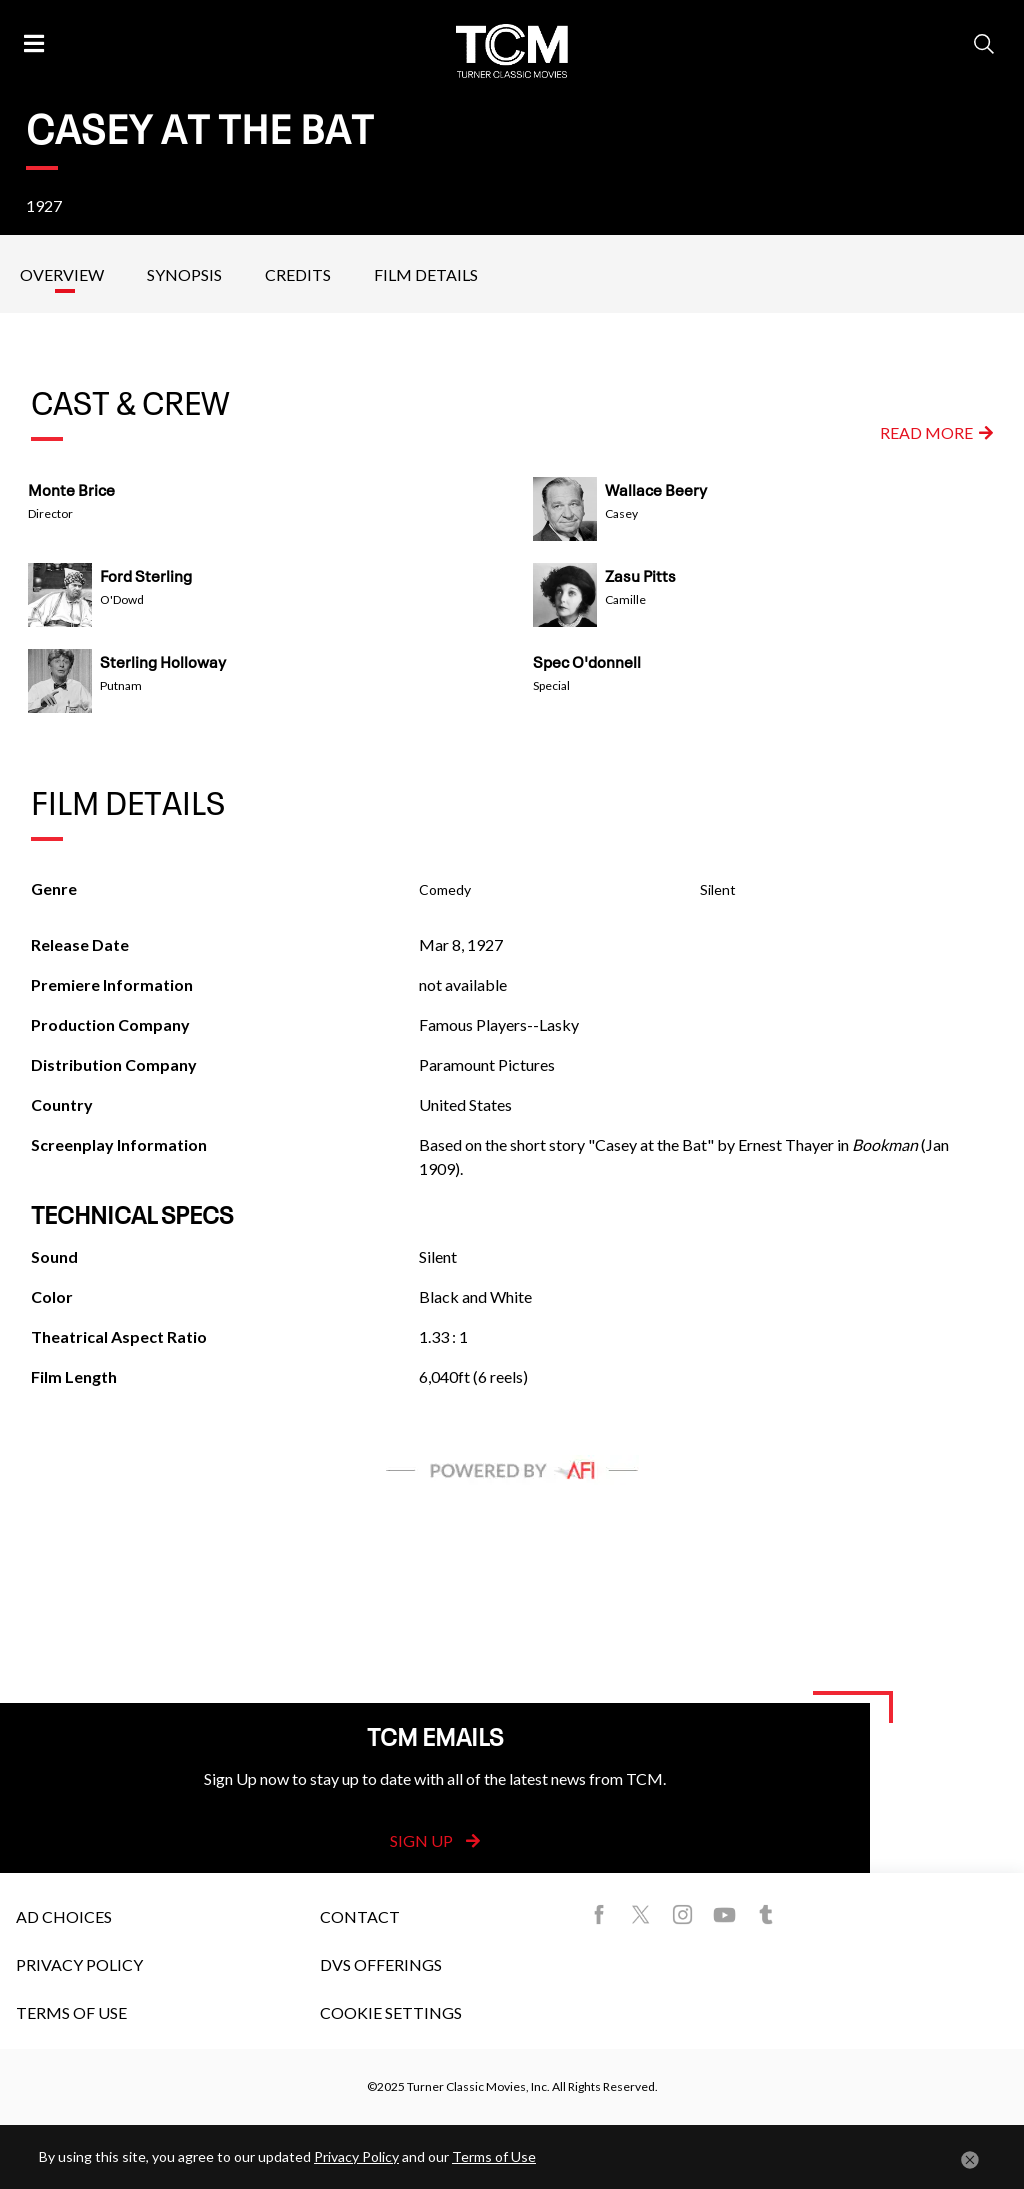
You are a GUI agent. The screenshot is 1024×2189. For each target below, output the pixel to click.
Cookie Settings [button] (391, 2012)
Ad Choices (64, 1916)
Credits (298, 274)
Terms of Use (71, 2012)
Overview (62, 274)
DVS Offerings (381, 1964)
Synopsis (184, 274)
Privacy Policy (79, 1964)
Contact (360, 1916)
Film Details (426, 274)
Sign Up (435, 1840)
